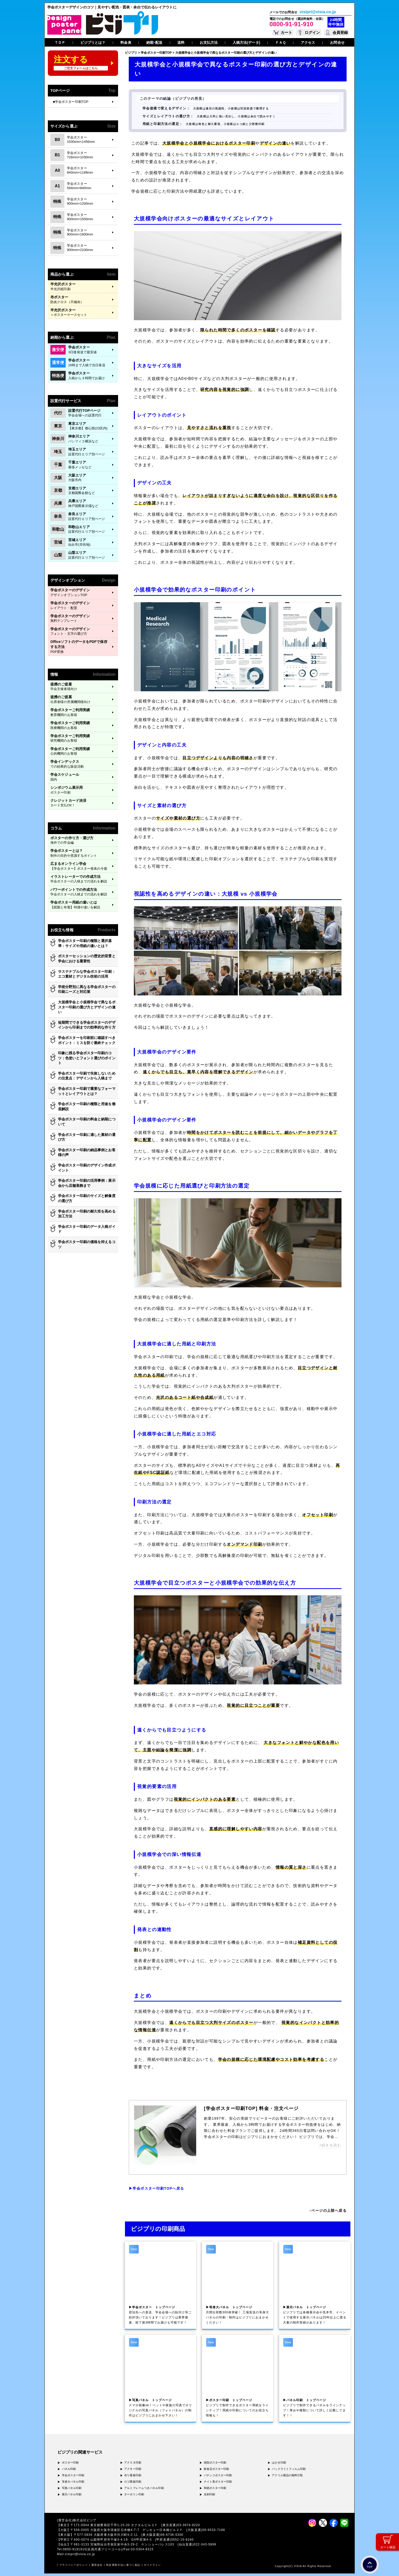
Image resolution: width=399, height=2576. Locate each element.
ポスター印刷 (70, 2462)
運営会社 (97, 2565)
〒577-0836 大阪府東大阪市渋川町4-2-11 (107, 2535)
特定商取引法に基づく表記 (123, 2565)
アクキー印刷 (132, 2468)
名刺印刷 (209, 2494)
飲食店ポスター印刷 (216, 2468)
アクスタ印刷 (132, 2462)
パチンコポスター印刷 (218, 2475)
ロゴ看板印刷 (132, 2481)
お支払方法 (209, 42)
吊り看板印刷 (132, 2475)
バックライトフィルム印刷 (289, 2468)
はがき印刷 (279, 2462)
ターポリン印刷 (134, 2494)
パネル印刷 (69, 2468)
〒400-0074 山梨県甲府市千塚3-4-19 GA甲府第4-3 (112, 2539)
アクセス (308, 42)
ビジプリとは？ (93, 42)
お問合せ (337, 42)
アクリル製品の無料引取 (287, 2475)
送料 (180, 42)
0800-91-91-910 (291, 24)
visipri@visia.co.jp (318, 12)
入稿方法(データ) (246, 42)
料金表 (125, 42)
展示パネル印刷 (72, 2494)
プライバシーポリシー (73, 2565)
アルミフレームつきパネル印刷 (144, 2487)
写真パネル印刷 (72, 2487)
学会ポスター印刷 (73, 2475)
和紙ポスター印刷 (215, 2487)
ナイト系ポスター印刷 (218, 2481)
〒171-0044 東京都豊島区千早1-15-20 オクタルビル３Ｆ (115, 2525)
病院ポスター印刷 (215, 2462)
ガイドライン (152, 2565)
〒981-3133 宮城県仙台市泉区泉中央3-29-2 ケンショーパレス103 (124, 2544)
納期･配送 (154, 42)
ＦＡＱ (280, 42)
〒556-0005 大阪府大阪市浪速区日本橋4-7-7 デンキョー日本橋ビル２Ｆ (128, 2530)
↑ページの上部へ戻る (328, 2210)
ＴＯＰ (59, 42)
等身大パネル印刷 (73, 2481)
